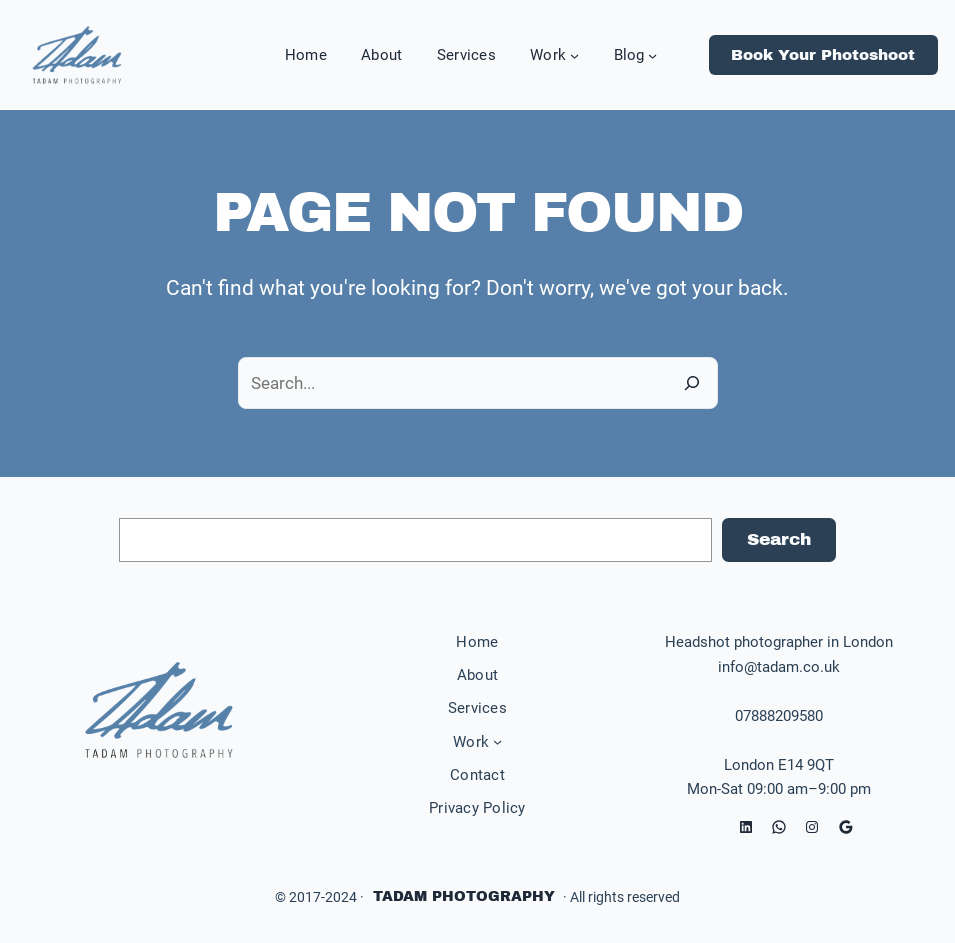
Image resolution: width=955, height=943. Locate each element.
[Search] (691, 382)
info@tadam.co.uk (779, 667)
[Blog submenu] (652, 55)
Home (477, 642)
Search (779, 539)
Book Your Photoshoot (823, 55)
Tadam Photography (464, 896)
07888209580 (779, 716)
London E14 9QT (779, 765)
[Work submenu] (574, 55)
